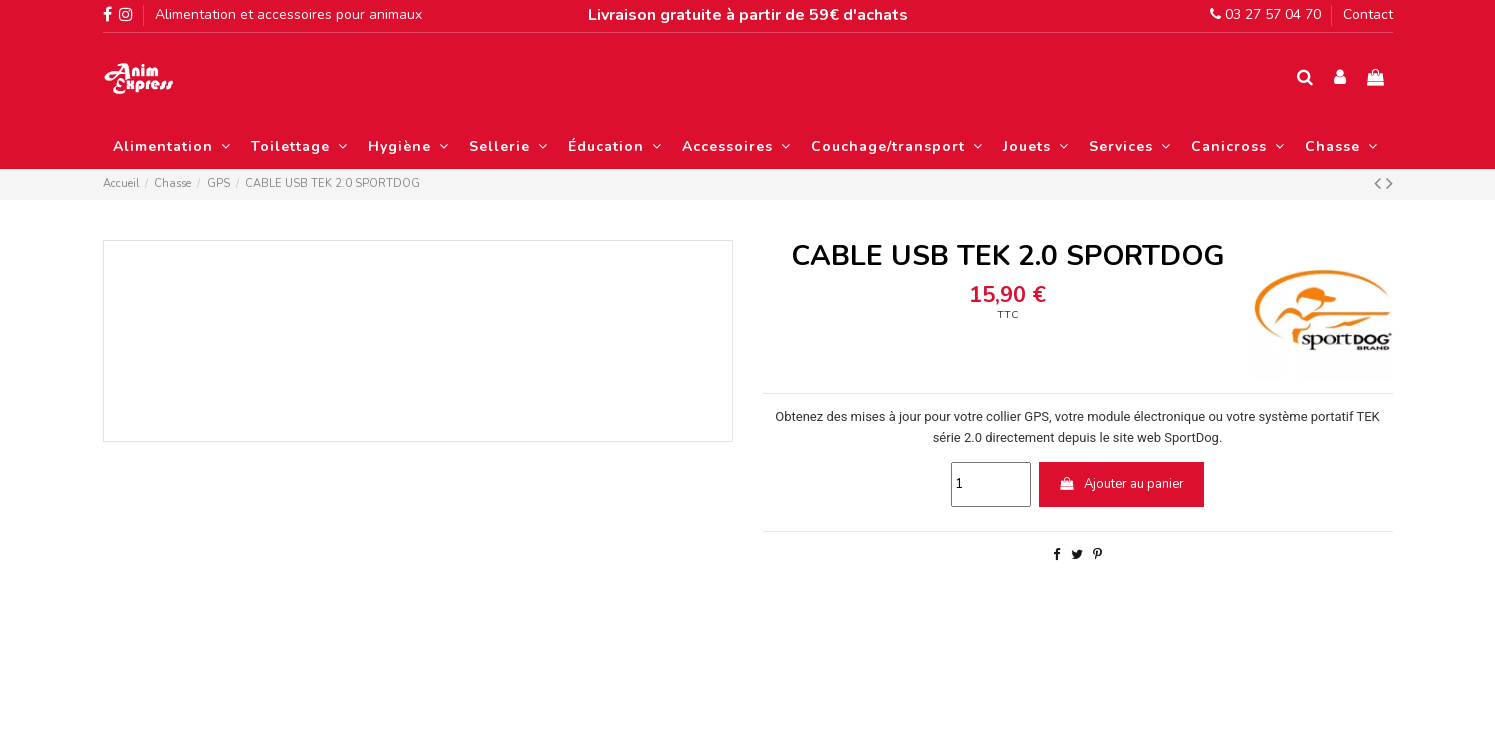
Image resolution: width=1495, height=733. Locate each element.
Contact (1368, 14)
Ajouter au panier (1121, 484)
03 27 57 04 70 (1265, 14)
